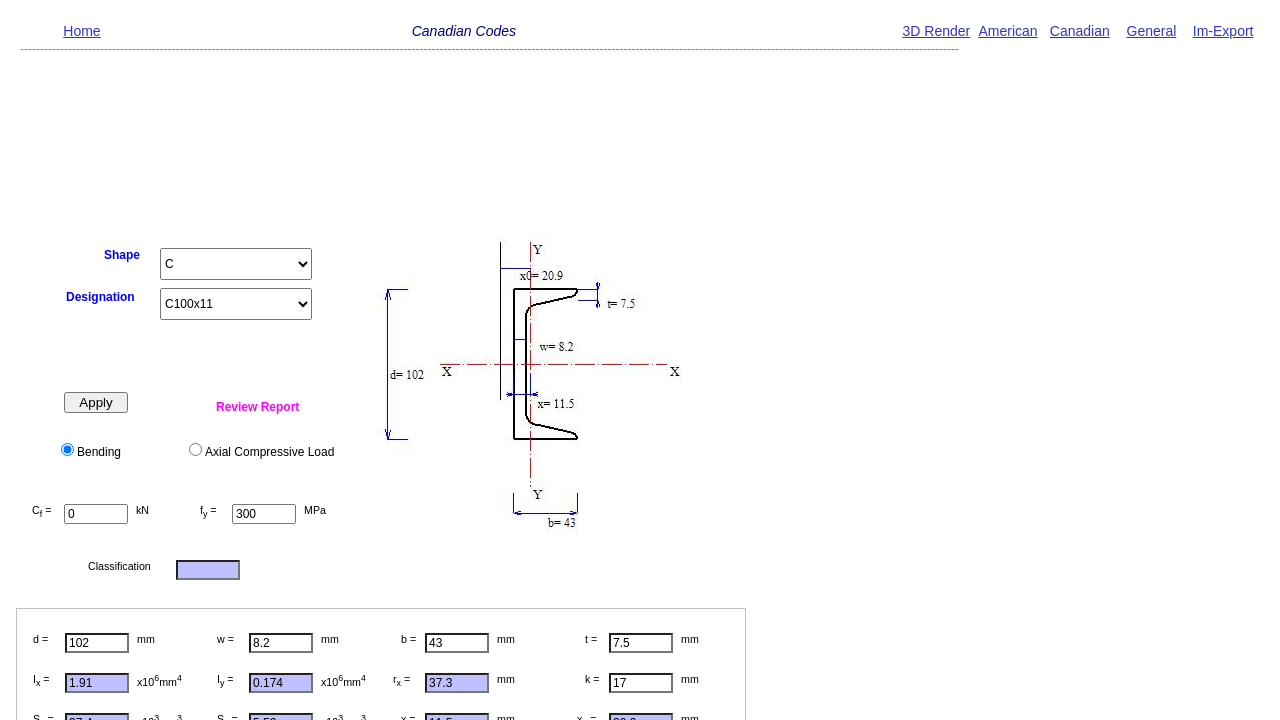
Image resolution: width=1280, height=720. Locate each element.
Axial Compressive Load (269, 452)
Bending (99, 452)
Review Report (257, 407)
